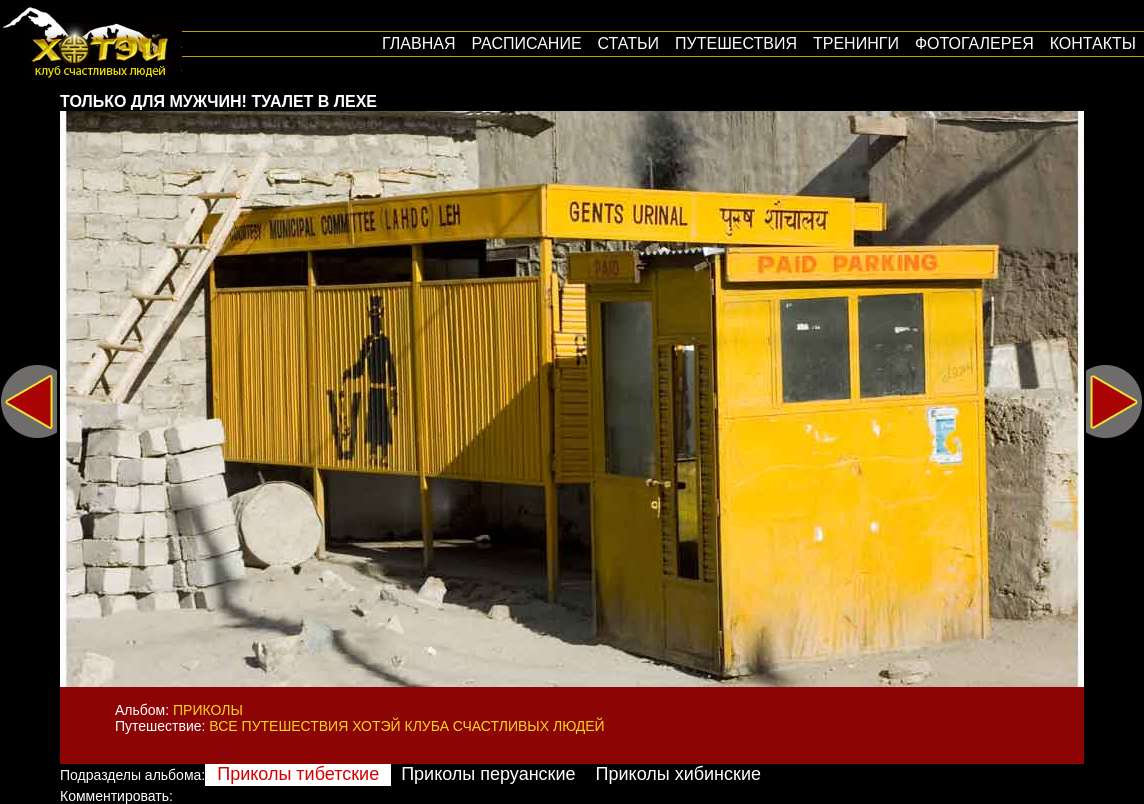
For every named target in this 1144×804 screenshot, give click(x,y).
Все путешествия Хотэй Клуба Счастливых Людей (406, 726)
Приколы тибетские (298, 774)
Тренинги (856, 43)
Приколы (208, 710)
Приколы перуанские (488, 774)
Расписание (526, 43)
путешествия (736, 43)
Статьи (628, 43)
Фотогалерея (974, 43)
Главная (418, 43)
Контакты (1093, 43)
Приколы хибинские (678, 774)
